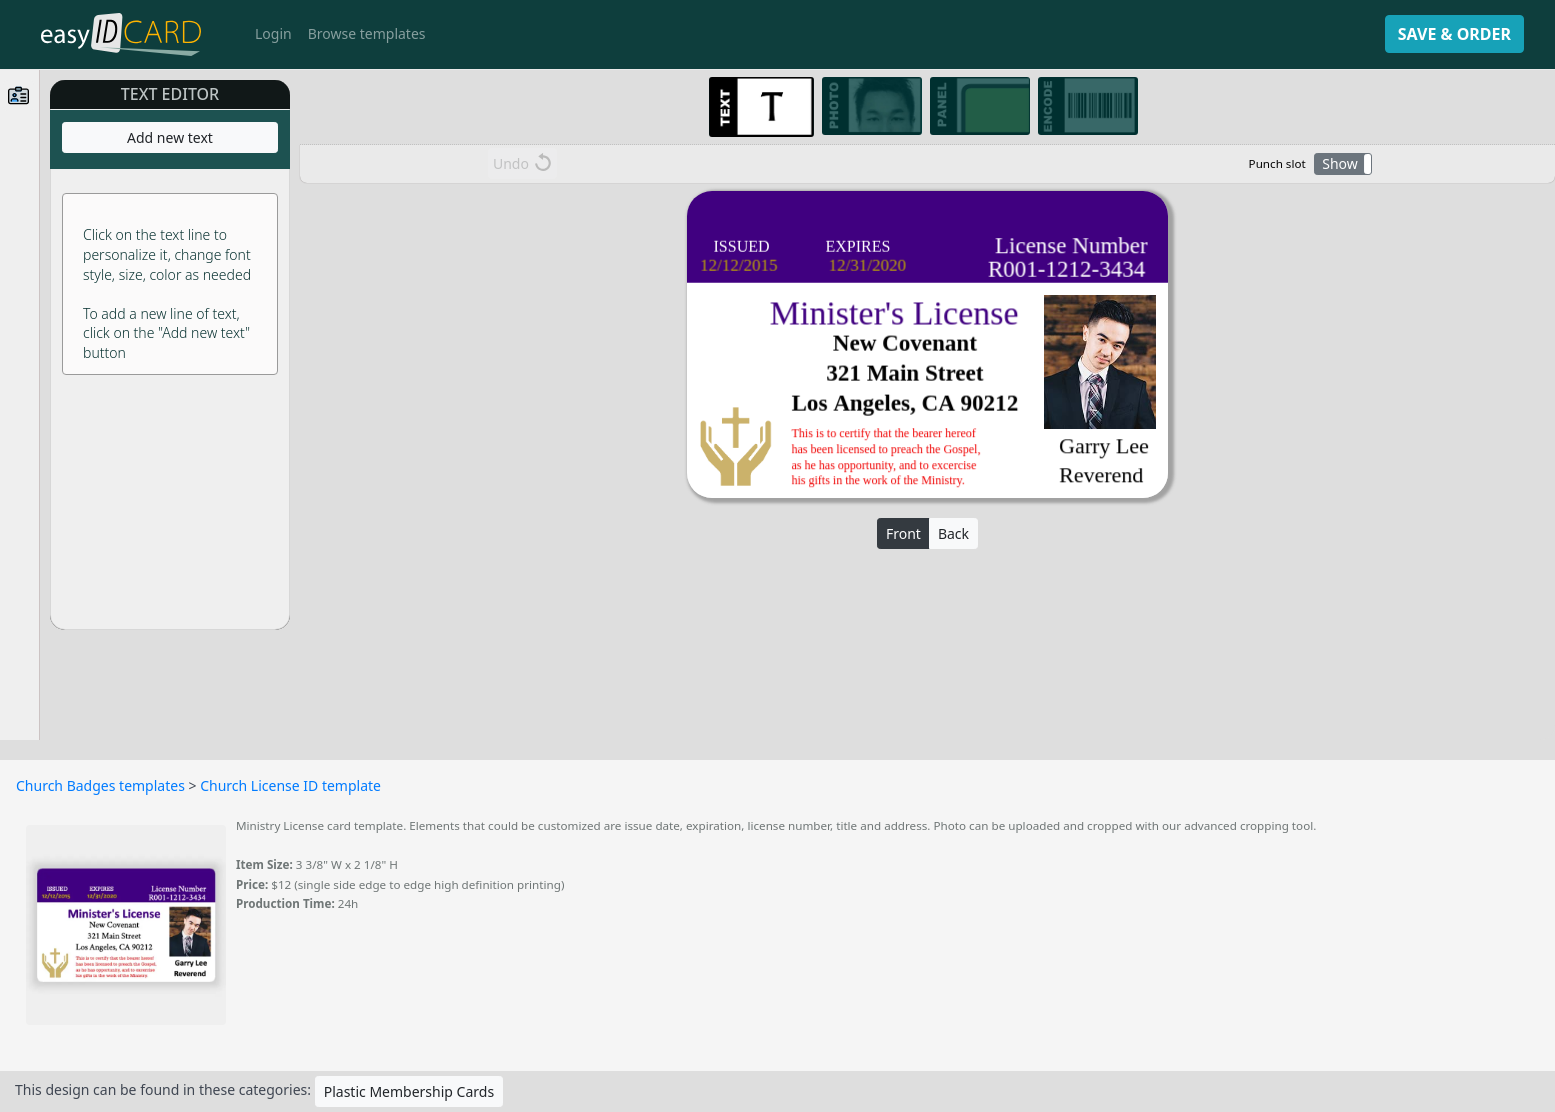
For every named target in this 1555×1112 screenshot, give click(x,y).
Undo (522, 163)
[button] (1343, 164)
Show (1340, 163)
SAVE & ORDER (1454, 34)
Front (903, 533)
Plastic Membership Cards (409, 1091)
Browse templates (367, 33)
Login (273, 33)
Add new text (170, 137)
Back (953, 533)
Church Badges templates (100, 785)
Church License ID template (290, 785)
